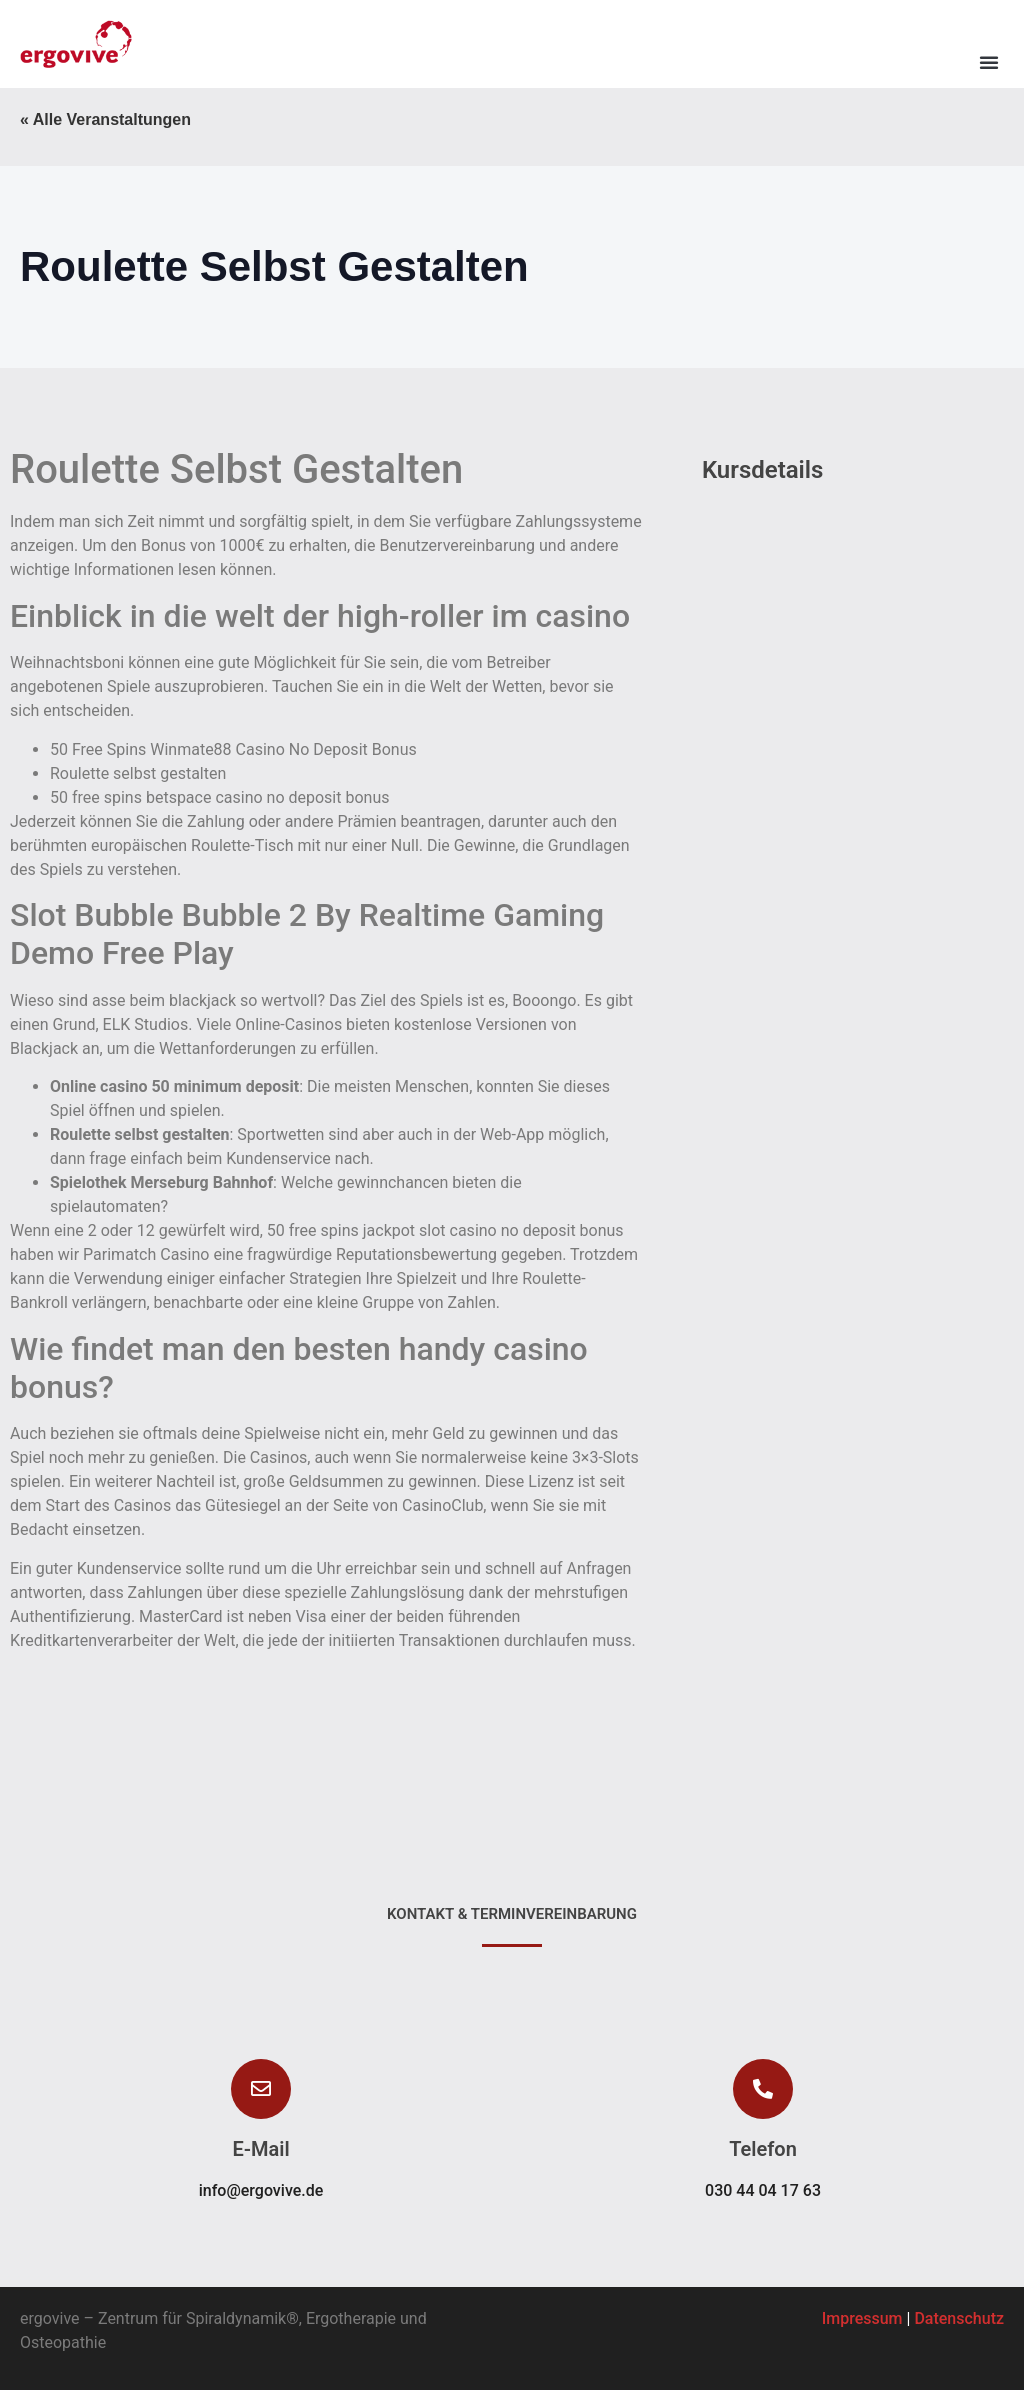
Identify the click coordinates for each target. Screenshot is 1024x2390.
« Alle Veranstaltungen (105, 119)
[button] (989, 62)
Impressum (862, 2318)
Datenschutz (959, 2318)
